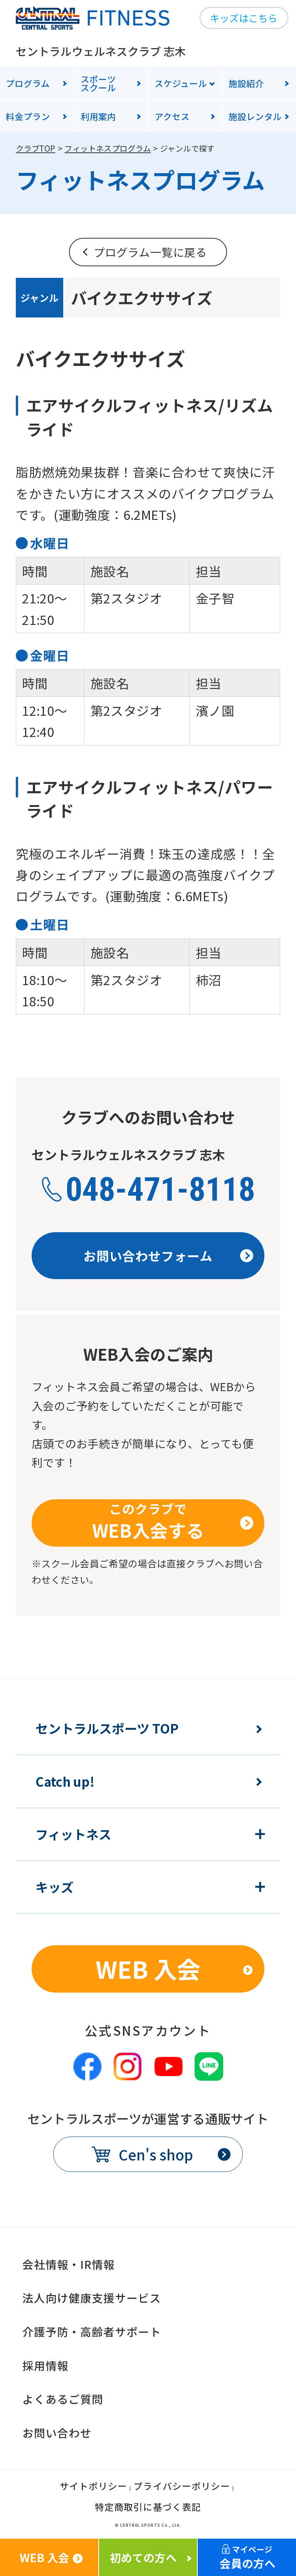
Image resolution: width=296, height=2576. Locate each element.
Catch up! (64, 1781)
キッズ (54, 1887)
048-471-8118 (160, 1189)
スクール (114, 83)
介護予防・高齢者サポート (91, 2331)
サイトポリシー (93, 2487)
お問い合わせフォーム (148, 1255)
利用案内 (98, 116)
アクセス (172, 116)
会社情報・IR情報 (68, 2264)
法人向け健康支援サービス (91, 2297)
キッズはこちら (244, 18)
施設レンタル (255, 116)
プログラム (28, 83)
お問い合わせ (57, 2433)
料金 (28, 116)
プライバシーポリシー (181, 2487)
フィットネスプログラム (107, 148)
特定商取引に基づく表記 (148, 2507)
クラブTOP (35, 148)
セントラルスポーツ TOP (106, 1728)
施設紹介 (246, 83)
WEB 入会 (148, 1968)
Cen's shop (156, 2154)
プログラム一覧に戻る (150, 252)
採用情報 (45, 2365)
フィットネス (73, 1834)
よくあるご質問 (62, 2399)
